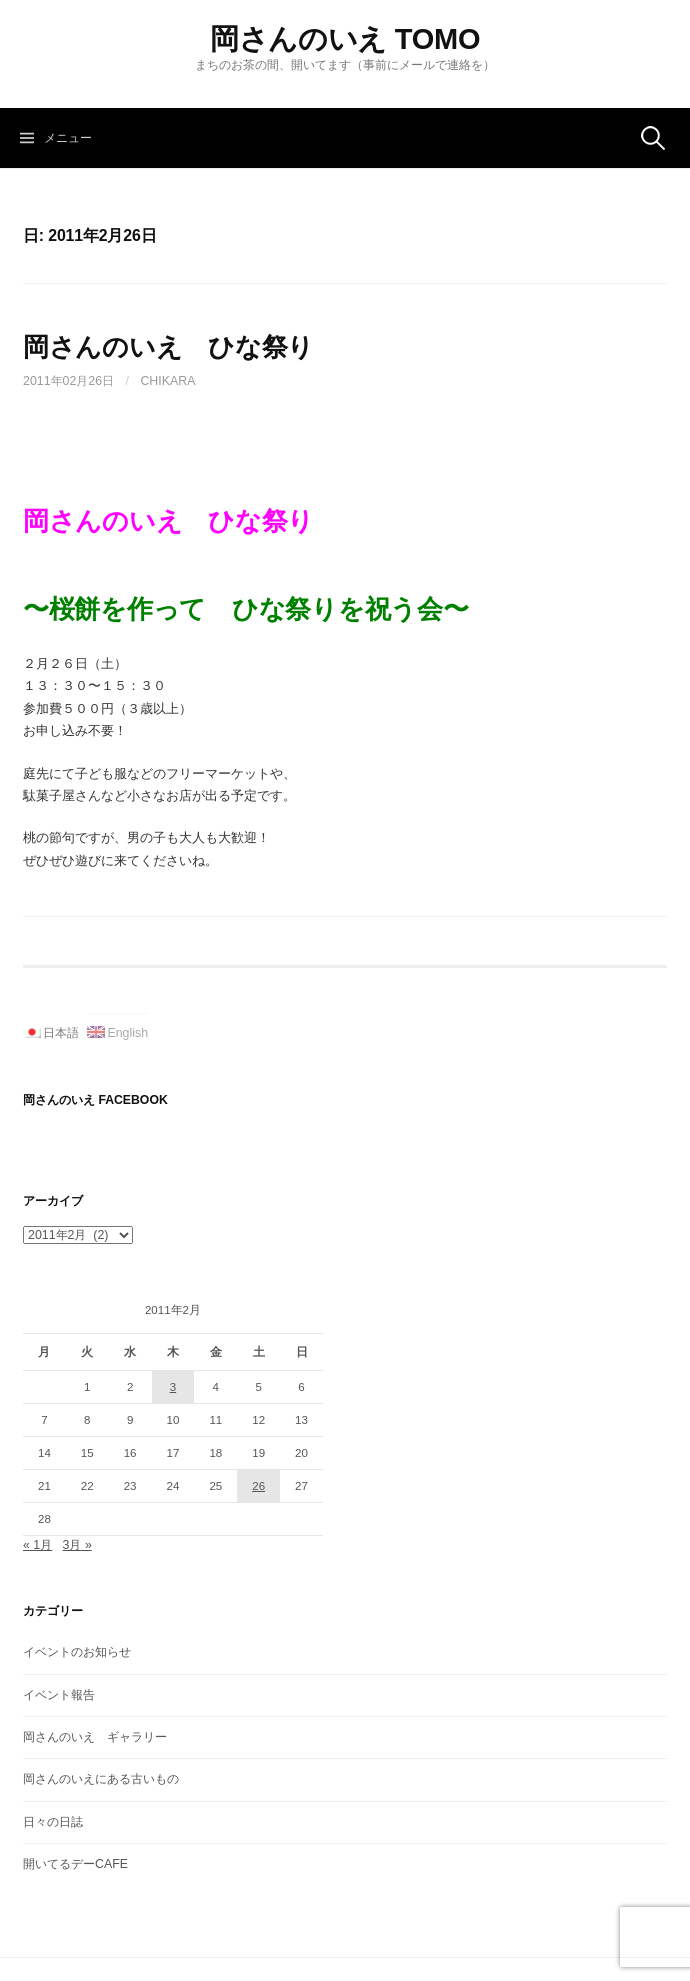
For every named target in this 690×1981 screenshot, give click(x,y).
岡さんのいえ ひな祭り (168, 347)
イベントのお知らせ (77, 1652)
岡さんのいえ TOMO (345, 39)
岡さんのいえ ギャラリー (95, 1737)
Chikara (167, 381)
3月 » (77, 1545)
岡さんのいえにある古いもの (101, 1779)
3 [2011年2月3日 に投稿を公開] (173, 1387)
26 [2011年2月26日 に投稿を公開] (258, 1486)
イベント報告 (59, 1695)
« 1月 (37, 1545)
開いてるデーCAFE (75, 1864)
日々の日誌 (53, 1822)
